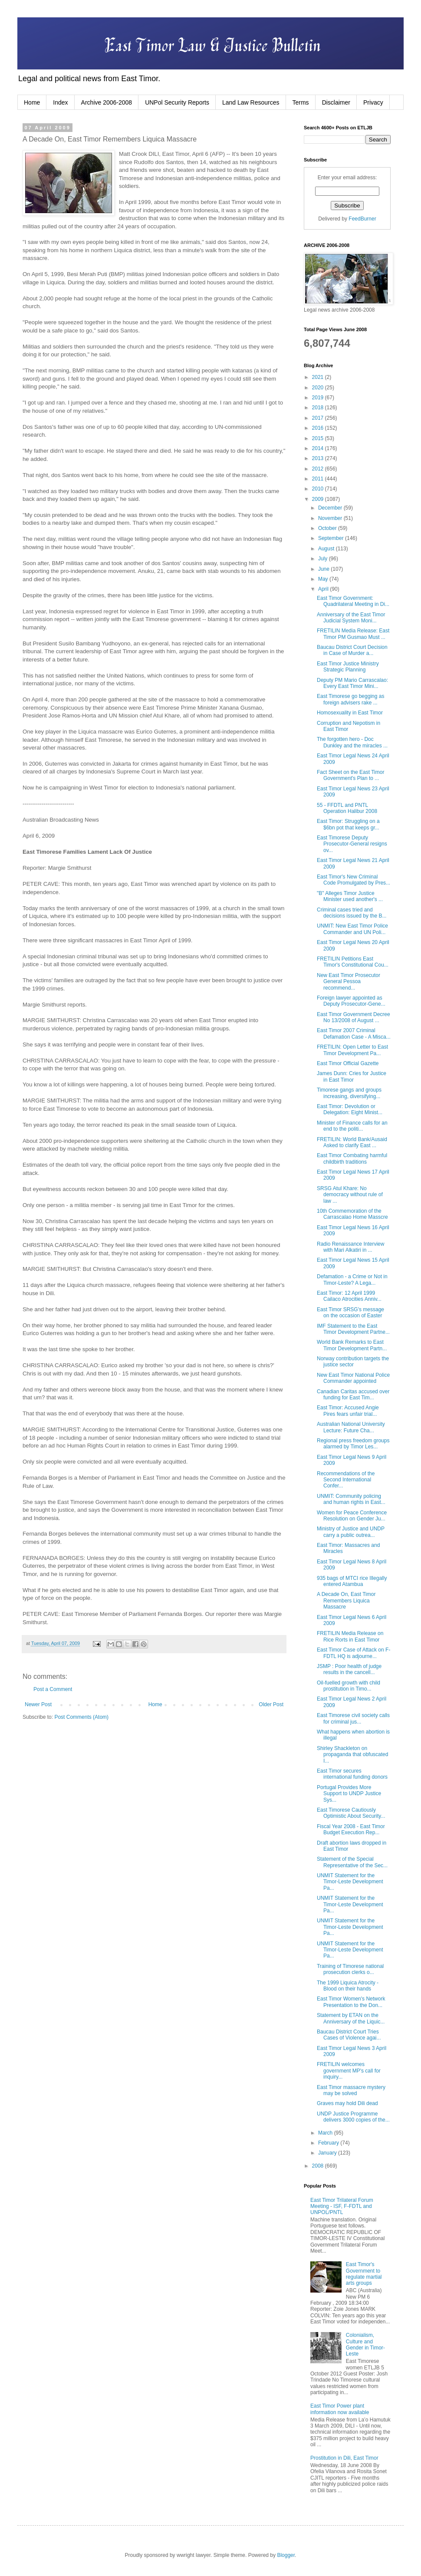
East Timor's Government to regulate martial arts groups (364, 2273)
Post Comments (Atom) (81, 1717)
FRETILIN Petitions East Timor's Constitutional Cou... (352, 962)
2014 (318, 448)
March (326, 2133)
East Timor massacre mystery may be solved (351, 2090)
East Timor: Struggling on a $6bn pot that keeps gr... (348, 824)
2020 (318, 388)
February (329, 2143)
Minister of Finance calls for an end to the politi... (352, 1126)
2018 (318, 408)
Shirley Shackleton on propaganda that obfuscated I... (352, 1754)
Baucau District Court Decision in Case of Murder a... (352, 650)
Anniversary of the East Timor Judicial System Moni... (351, 618)
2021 (318, 377)
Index (60, 102)
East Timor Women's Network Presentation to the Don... (351, 2002)
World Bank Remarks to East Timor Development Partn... (352, 1345)
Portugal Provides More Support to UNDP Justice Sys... (349, 1793)
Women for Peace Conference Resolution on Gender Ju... (352, 1516)
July (323, 559)
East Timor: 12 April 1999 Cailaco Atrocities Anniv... (349, 1296)
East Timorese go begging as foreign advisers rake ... (350, 699)
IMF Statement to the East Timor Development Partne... (353, 1329)
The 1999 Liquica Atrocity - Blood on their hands (347, 1986)
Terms (301, 102)
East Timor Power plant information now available (339, 2409)
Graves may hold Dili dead (347, 2103)
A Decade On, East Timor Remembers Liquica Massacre (346, 1600)
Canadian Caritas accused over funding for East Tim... (353, 1394)
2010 (318, 489)
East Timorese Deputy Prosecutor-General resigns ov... (352, 844)
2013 (318, 458)
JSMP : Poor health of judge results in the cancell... (349, 1669)
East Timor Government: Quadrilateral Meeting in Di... (353, 601)
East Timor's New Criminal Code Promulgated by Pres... (353, 880)
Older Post (271, 1704)
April (324, 589)
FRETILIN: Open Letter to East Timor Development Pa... (352, 1050)
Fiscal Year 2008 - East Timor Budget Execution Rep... (351, 1829)
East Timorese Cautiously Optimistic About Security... (351, 1813)
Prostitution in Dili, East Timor (344, 2458)
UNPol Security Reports (177, 102)
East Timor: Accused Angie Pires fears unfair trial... (348, 1411)
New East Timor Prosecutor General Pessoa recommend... (348, 981)
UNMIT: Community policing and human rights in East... (351, 1499)
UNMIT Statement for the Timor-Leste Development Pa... (350, 1881)
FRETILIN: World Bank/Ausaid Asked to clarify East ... (352, 1142)
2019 (318, 398)
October (328, 528)
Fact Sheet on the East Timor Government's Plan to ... (350, 775)
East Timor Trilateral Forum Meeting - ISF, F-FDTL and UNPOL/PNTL (341, 2206)
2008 (318, 2166)
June (324, 569)
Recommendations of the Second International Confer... (346, 1480)
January (328, 2153)
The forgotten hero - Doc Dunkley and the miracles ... (352, 742)
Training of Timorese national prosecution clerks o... (350, 1969)
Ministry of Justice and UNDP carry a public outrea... (351, 1532)
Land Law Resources (251, 102)
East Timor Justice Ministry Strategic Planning (348, 667)
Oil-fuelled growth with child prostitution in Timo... (348, 1686)
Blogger (286, 2555)
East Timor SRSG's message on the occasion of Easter (350, 1312)
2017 (318, 418)
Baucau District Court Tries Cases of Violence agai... (349, 2035)
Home (32, 102)
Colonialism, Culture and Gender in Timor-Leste (365, 2344)
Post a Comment (52, 1689)
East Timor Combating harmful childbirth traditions (352, 1158)
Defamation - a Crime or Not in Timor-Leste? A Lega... (352, 1279)
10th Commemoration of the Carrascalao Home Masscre (352, 1214)
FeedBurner (362, 219)
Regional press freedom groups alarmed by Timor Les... (353, 1444)
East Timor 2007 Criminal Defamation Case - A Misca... (354, 1033)
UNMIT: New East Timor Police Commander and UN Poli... (352, 929)
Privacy (373, 102)
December (331, 508)
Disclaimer (336, 102)
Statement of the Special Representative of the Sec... (352, 1862)
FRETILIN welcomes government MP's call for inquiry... (349, 2070)
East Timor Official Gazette (348, 1063)
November (331, 518)
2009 (318, 499)
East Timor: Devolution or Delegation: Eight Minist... (349, 1109)
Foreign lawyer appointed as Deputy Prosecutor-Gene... (351, 1001)
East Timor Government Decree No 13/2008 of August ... (353, 1017)
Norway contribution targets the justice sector (353, 1361)
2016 (318, 428)
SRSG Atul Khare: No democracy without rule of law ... (350, 1194)
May (323, 579)
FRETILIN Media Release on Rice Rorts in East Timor (350, 1636)
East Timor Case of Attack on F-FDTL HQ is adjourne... (353, 1653)
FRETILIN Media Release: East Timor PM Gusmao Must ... (353, 634)
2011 (318, 479)
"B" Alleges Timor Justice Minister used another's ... (350, 896)
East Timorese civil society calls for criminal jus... (353, 1718)
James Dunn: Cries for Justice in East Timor (351, 1076)
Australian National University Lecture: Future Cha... (351, 1427)
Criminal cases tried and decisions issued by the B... (351, 913)
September (331, 538)
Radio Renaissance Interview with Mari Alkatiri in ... (350, 1247)
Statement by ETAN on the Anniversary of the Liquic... (351, 2018)
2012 (318, 469)
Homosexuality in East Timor (350, 713)
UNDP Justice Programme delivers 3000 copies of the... (353, 2117)
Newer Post (38, 1704)
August (327, 549)
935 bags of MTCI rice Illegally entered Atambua (352, 1581)
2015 (318, 438)
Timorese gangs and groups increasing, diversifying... (349, 1093)
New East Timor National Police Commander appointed (353, 1378)
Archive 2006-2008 (106, 102)
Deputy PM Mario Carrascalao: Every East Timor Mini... (352, 683)
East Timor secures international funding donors (352, 1774)
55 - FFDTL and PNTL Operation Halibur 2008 (347, 808)
